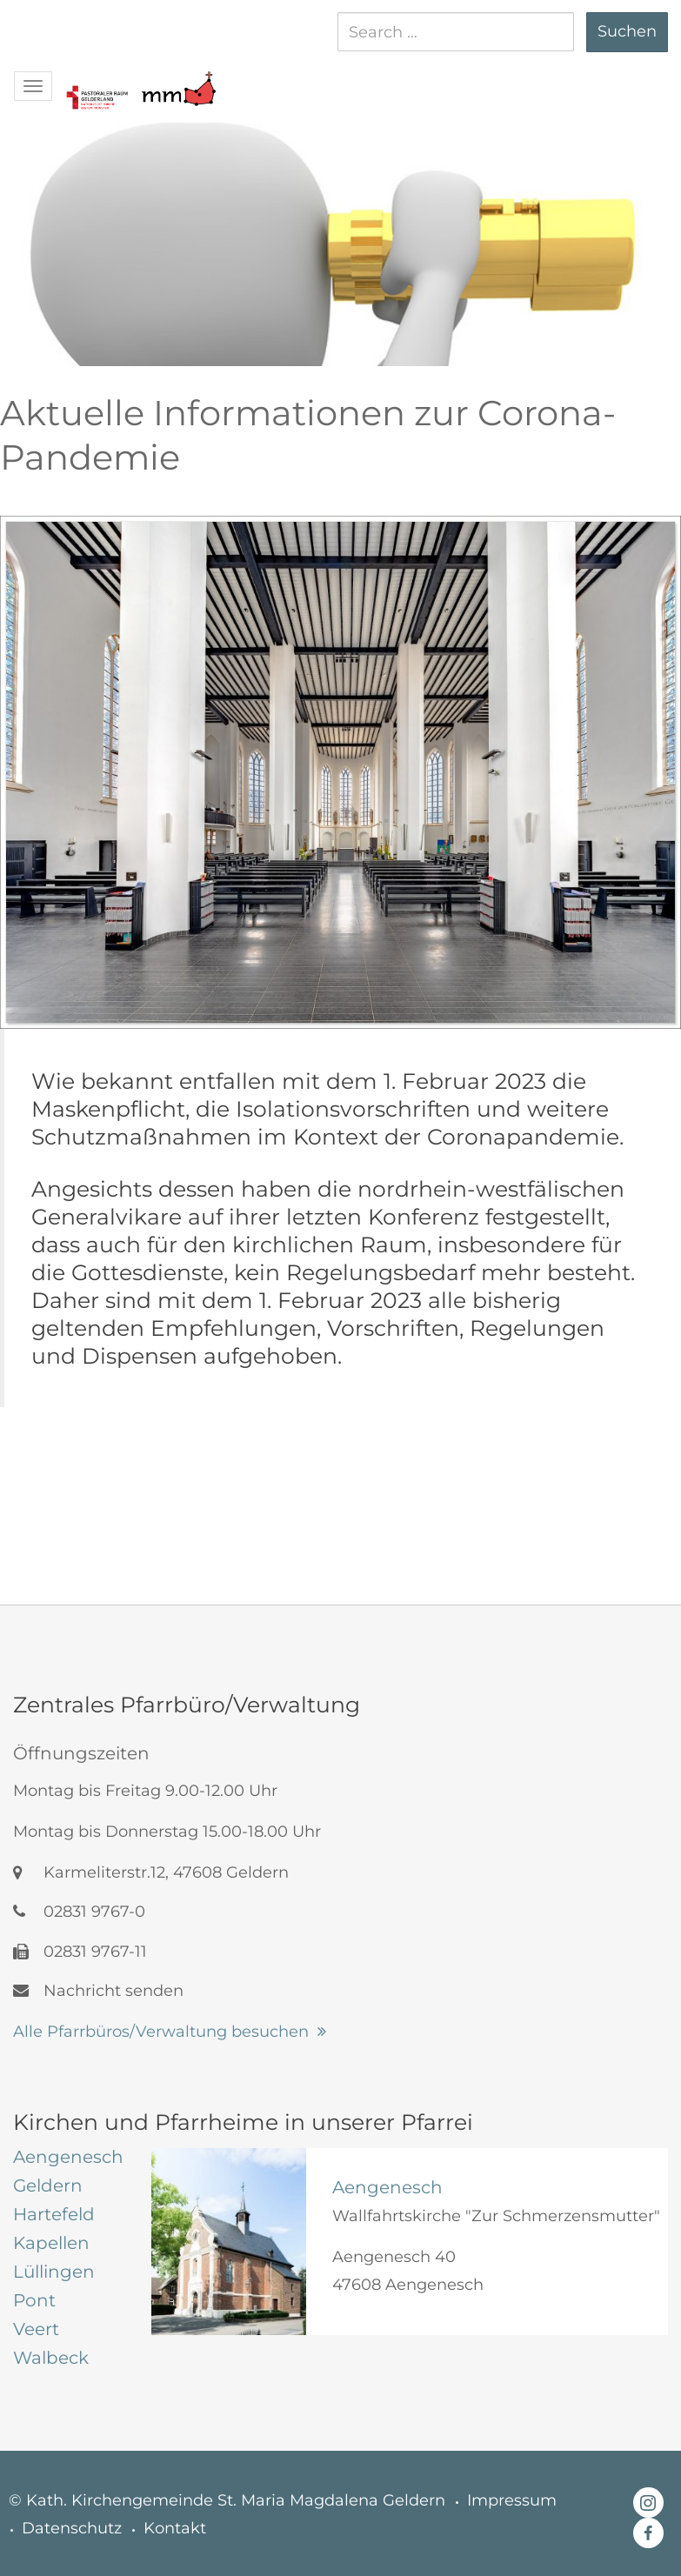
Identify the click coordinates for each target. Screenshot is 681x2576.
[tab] (69, 2157)
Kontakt (175, 2528)
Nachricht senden (98, 1990)
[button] (96, 80)
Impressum (512, 2500)
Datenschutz (72, 2528)
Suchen (627, 31)
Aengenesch (387, 2187)
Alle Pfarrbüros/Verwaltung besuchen (161, 2031)
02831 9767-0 (79, 1911)
